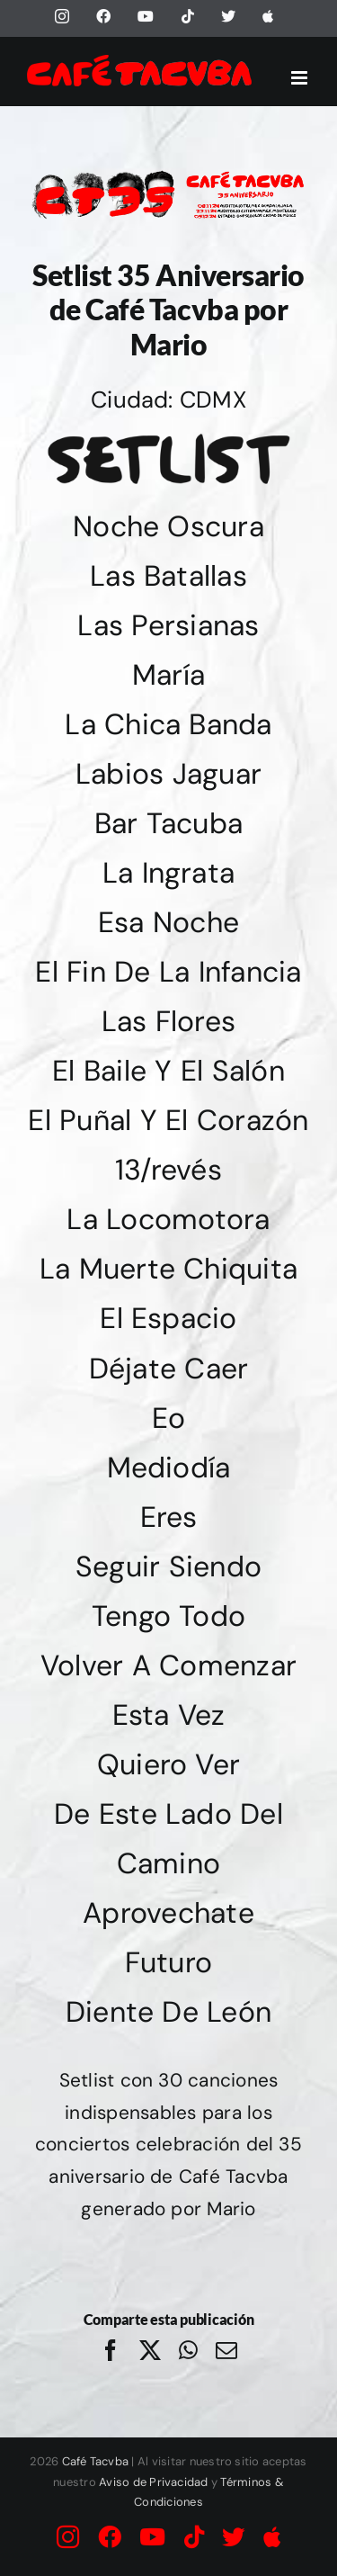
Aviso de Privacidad (153, 2482)
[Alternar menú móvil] (300, 77)
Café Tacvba (95, 2461)
